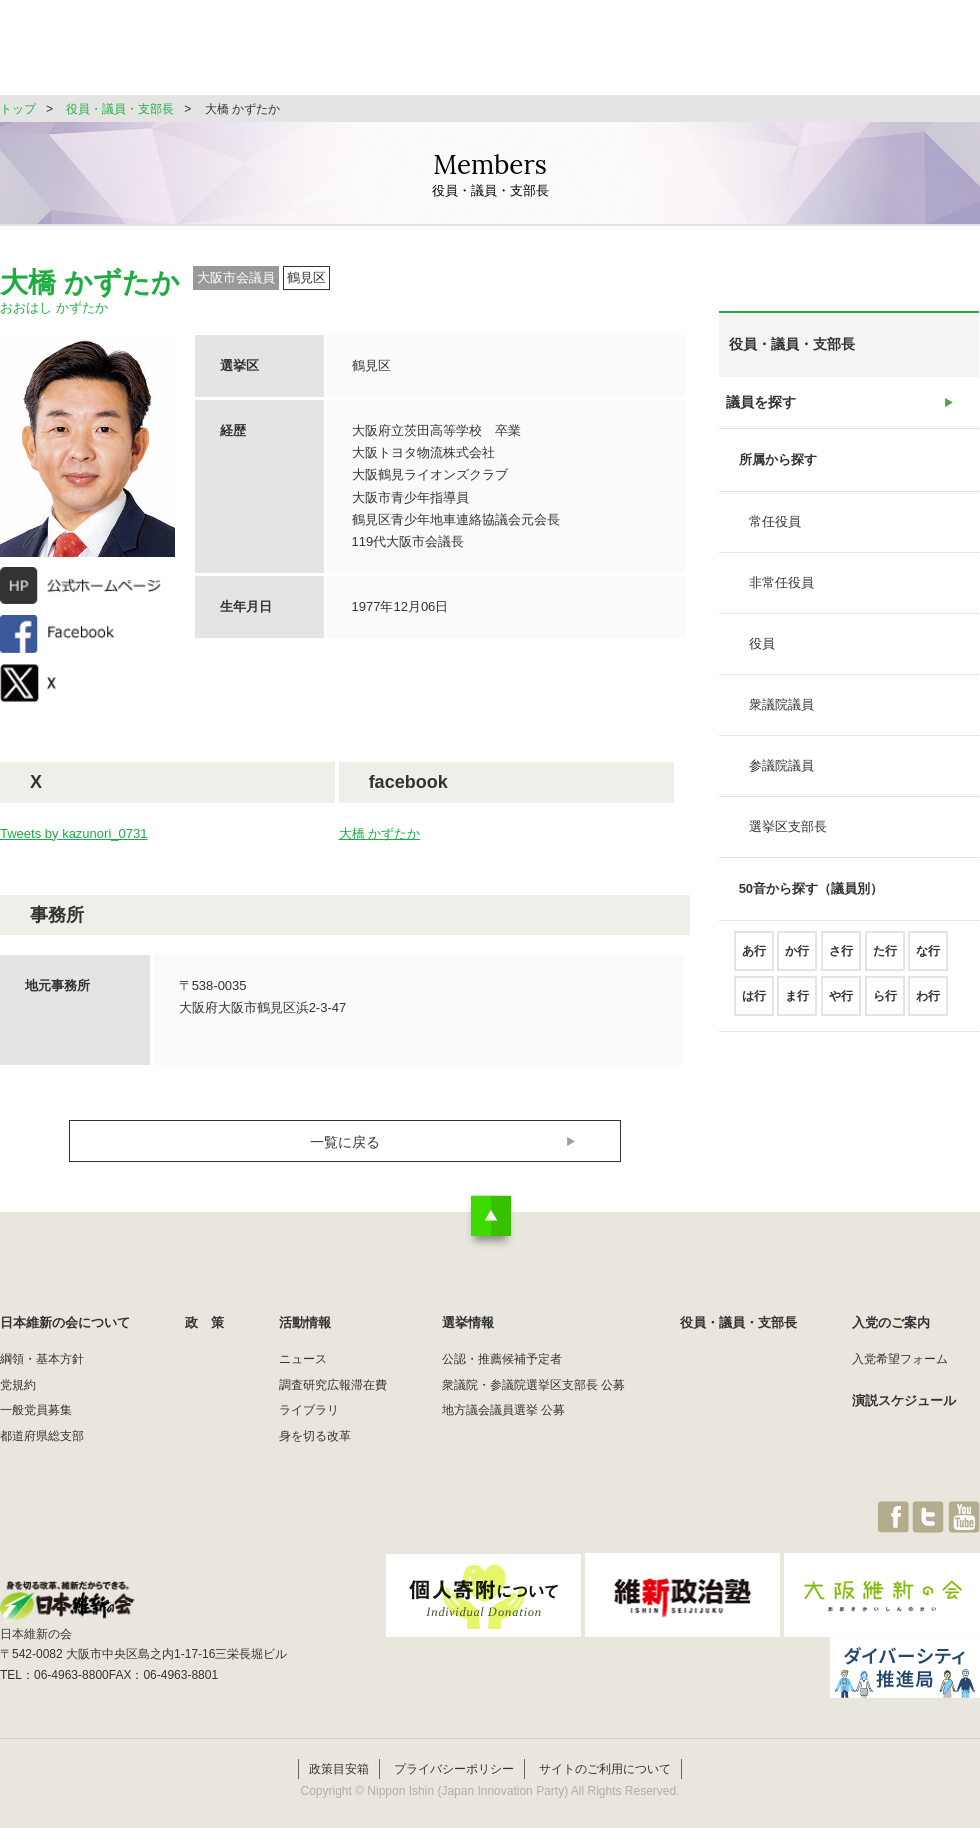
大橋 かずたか (380, 833)
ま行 (797, 1005)
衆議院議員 (781, 713)
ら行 (885, 1005)
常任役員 (775, 530)
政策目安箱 (339, 1746)
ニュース (303, 1359)
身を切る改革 (315, 1436)
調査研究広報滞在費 (333, 1385)
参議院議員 (781, 774)
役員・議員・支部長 (790, 54)
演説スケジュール (904, 1400)
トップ (18, 109)
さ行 (841, 960)
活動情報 (554, 54)
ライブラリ (309, 1410)
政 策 (458, 54)
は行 (754, 1005)
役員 (762, 652)
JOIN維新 (927, 54)
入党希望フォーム (900, 1359)
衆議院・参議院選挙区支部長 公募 (533, 1385)
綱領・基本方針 (42, 1359)
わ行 (928, 1005)
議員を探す (761, 406)
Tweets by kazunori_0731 (73, 833)
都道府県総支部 (42, 1436)
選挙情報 (656, 54)
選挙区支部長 (788, 835)
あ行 (754, 960)
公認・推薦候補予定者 (502, 1359)
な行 (928, 960)
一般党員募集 (36, 1410)
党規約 (18, 1385)
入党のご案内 (891, 1322)
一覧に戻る (345, 1141)
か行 (797, 960)
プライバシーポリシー (454, 1746)
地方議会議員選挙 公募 (503, 1410)
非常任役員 (781, 591)
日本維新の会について (324, 54)
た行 (885, 960)
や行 (841, 1005)
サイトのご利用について (605, 1746)
